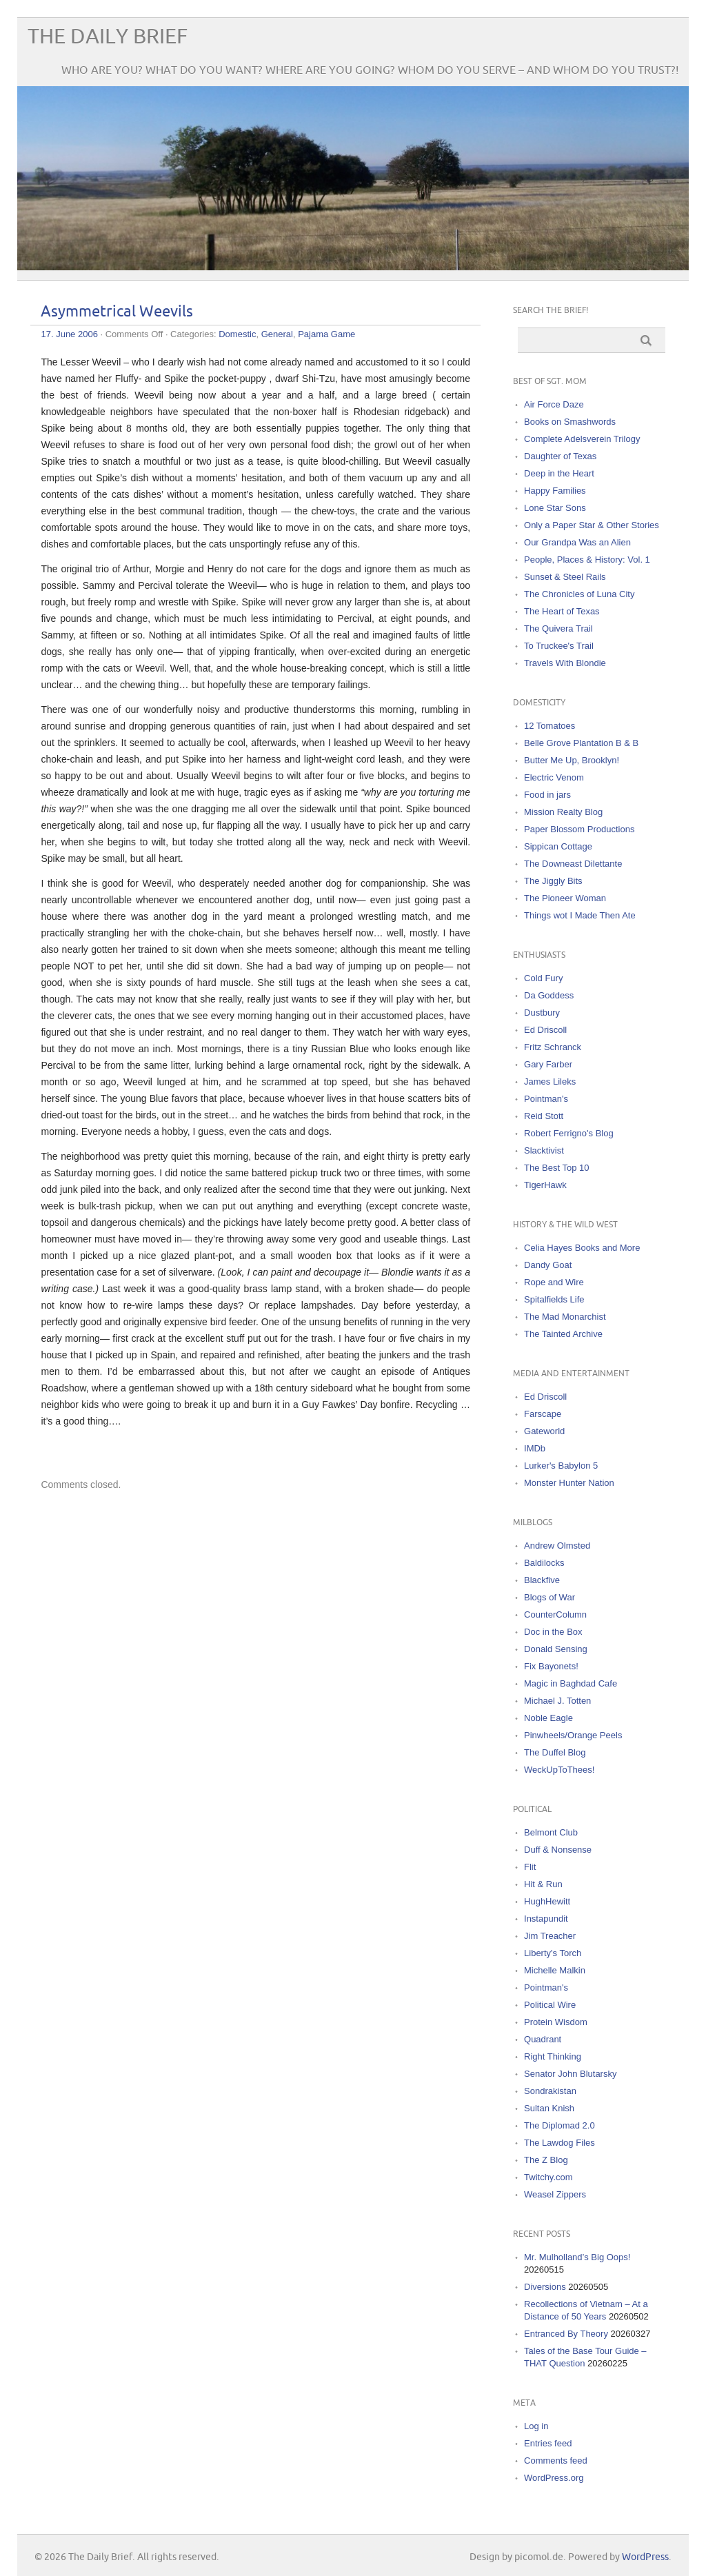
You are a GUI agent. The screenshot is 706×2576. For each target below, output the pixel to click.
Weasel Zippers (555, 2194)
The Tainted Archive (563, 1334)
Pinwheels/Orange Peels (573, 1735)
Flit (530, 1867)
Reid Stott (543, 1116)
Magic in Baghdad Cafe (570, 1683)
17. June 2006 (69, 334)
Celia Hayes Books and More (582, 1247)
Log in (536, 2426)
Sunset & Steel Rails (565, 577)
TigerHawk (545, 1185)
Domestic (237, 334)
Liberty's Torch (552, 1953)
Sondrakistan (550, 2091)
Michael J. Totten (557, 1700)
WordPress (645, 2557)
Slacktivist (544, 1150)
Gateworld (544, 1431)
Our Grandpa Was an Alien (577, 542)
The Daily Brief (108, 37)
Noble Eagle (548, 1718)
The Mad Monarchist (565, 1316)
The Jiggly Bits (553, 881)
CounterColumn (555, 1614)
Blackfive (542, 1580)
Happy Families (555, 490)
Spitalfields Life (554, 1299)
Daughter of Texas (560, 456)
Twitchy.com (548, 2177)
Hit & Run (543, 1884)
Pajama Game (326, 334)
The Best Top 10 (556, 1168)
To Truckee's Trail (559, 646)
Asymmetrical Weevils (117, 312)
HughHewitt (547, 1901)
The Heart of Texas (562, 611)
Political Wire (550, 2005)
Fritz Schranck (552, 1047)
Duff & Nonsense (558, 1849)
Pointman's (546, 1099)
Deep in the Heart (559, 473)
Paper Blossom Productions (579, 829)
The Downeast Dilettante (573, 863)
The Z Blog (546, 2160)
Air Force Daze (554, 404)
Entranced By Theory (566, 2333)
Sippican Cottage (558, 846)
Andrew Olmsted (557, 1545)
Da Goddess (549, 995)
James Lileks (550, 1081)
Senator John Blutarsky (570, 2074)
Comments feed (555, 2460)
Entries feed (548, 2443)
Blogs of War (549, 1597)
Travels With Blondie (565, 663)
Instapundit (546, 1918)
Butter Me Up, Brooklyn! (571, 760)
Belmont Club (551, 1832)
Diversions (545, 2287)
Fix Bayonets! (551, 1666)
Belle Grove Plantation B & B (581, 743)
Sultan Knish (549, 2108)
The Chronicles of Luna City (579, 594)
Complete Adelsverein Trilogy (582, 439)
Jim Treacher (550, 1936)
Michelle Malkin (554, 1970)
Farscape (542, 1414)
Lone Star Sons (555, 508)
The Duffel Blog (554, 1752)
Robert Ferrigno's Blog (569, 1133)
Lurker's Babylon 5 (561, 1465)
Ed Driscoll (545, 1030)
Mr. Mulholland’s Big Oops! (577, 2257)
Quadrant (542, 2039)
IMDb (534, 1448)
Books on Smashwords (570, 421)
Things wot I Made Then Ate (580, 915)
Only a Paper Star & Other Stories (591, 525)
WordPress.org (553, 2478)
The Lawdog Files (559, 2142)
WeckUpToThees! (559, 1769)
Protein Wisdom (555, 2022)
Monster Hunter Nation (569, 1483)
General (277, 334)
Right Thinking (552, 2056)
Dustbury (542, 1012)
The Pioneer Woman (565, 898)
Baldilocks (544, 1563)
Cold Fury (543, 978)
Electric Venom (554, 777)
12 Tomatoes (549, 726)
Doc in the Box (553, 1632)
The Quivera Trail (558, 628)
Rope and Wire (554, 1282)
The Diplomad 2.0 (559, 2125)
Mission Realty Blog (563, 812)
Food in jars (547, 794)
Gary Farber (548, 1064)
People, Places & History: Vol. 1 (587, 559)
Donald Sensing (555, 1649)
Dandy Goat (548, 1265)
